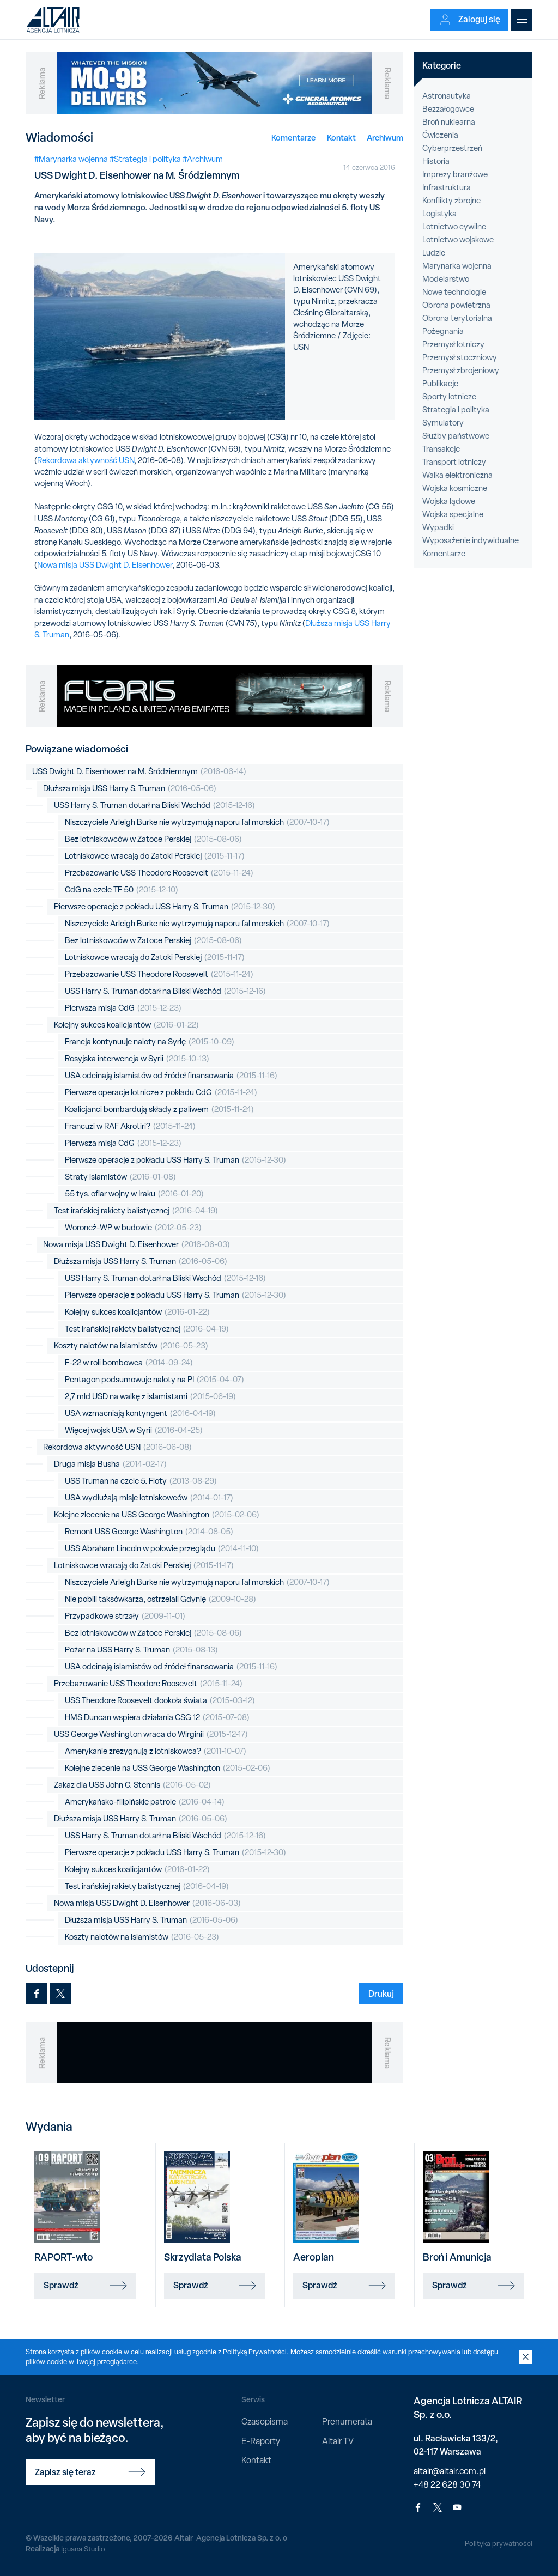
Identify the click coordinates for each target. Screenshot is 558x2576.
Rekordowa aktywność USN (85, 460)
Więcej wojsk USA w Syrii (134, 1430)
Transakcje (441, 448)
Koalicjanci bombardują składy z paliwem (159, 1109)
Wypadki (438, 527)
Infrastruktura (446, 187)
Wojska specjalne (452, 514)
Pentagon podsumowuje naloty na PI (154, 1380)
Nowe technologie (454, 292)
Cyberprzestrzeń (452, 148)
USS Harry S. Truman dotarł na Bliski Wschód (154, 805)
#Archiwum (203, 159)
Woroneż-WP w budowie (133, 1228)
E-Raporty (260, 2441)
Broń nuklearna (448, 122)
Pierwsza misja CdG (123, 1008)
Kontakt (341, 137)
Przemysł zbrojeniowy (460, 370)
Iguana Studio (83, 2549)
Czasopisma (264, 2421)
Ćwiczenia (440, 135)
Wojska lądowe (448, 501)
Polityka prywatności (497, 2543)
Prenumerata (347, 2421)
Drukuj (381, 1994)
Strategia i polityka (455, 409)
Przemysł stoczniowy (459, 357)
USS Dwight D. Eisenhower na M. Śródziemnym (139, 771)
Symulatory (443, 422)
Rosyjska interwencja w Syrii (137, 1059)
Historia (436, 161)
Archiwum (385, 137)
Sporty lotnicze (449, 396)
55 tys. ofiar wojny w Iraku (134, 1194)
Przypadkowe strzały (125, 1616)
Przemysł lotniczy (453, 344)
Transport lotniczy (454, 462)
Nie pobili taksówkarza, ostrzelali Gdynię (160, 1599)
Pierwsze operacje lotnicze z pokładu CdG (161, 1092)
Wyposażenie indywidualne (470, 540)
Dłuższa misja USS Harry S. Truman (129, 788)
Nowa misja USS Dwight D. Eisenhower (104, 565)
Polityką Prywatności (255, 2351)
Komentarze (293, 137)
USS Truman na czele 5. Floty (141, 1481)
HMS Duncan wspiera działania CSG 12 (157, 1717)
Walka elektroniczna (457, 475)
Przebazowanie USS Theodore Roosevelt (159, 873)
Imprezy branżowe (455, 174)
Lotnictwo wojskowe (458, 239)
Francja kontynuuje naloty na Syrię (149, 1042)
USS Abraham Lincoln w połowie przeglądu (162, 1548)
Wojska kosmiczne (454, 488)
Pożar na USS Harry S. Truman (141, 1650)
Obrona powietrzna (456, 305)
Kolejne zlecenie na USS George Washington (156, 1515)
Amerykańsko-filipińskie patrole (145, 1802)
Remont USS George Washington (149, 1532)
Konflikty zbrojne (451, 200)
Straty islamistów (120, 1177)
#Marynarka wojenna (71, 159)
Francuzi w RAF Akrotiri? (130, 1126)
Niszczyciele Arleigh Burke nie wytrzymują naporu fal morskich (197, 822)
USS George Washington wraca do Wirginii (151, 1734)
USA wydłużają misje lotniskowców (149, 1498)
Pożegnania (443, 331)
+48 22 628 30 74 (447, 2484)
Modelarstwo (445, 279)
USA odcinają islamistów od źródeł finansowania (171, 1076)
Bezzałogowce (448, 109)
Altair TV (338, 2441)
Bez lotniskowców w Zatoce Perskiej (153, 839)
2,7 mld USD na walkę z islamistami (150, 1396)
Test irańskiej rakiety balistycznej (136, 1211)
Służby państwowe (455, 435)
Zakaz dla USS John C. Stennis (132, 1785)
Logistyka (439, 213)
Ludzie (433, 252)
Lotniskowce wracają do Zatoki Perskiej (155, 856)
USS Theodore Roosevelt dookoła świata (160, 1700)
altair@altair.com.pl (450, 2471)
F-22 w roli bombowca (129, 1363)
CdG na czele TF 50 (121, 890)
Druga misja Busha (110, 1464)
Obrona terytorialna (457, 318)
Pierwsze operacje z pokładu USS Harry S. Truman (164, 907)
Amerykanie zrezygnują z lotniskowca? (155, 1751)
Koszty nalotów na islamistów (131, 1346)
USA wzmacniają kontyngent (140, 1413)
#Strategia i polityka (145, 159)
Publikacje (440, 383)
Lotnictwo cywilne (454, 226)
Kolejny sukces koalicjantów (126, 1025)
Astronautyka (446, 95)
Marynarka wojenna (457, 265)
